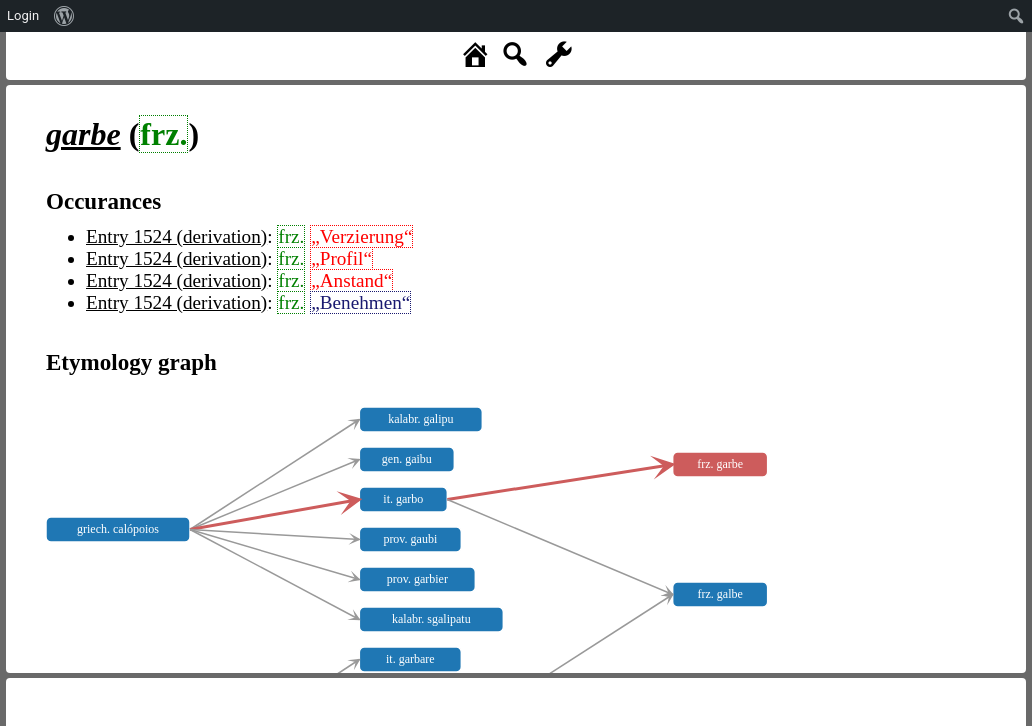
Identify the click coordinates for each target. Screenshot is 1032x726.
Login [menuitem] (23, 15)
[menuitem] (64, 16)
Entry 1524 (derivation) (176, 236)
